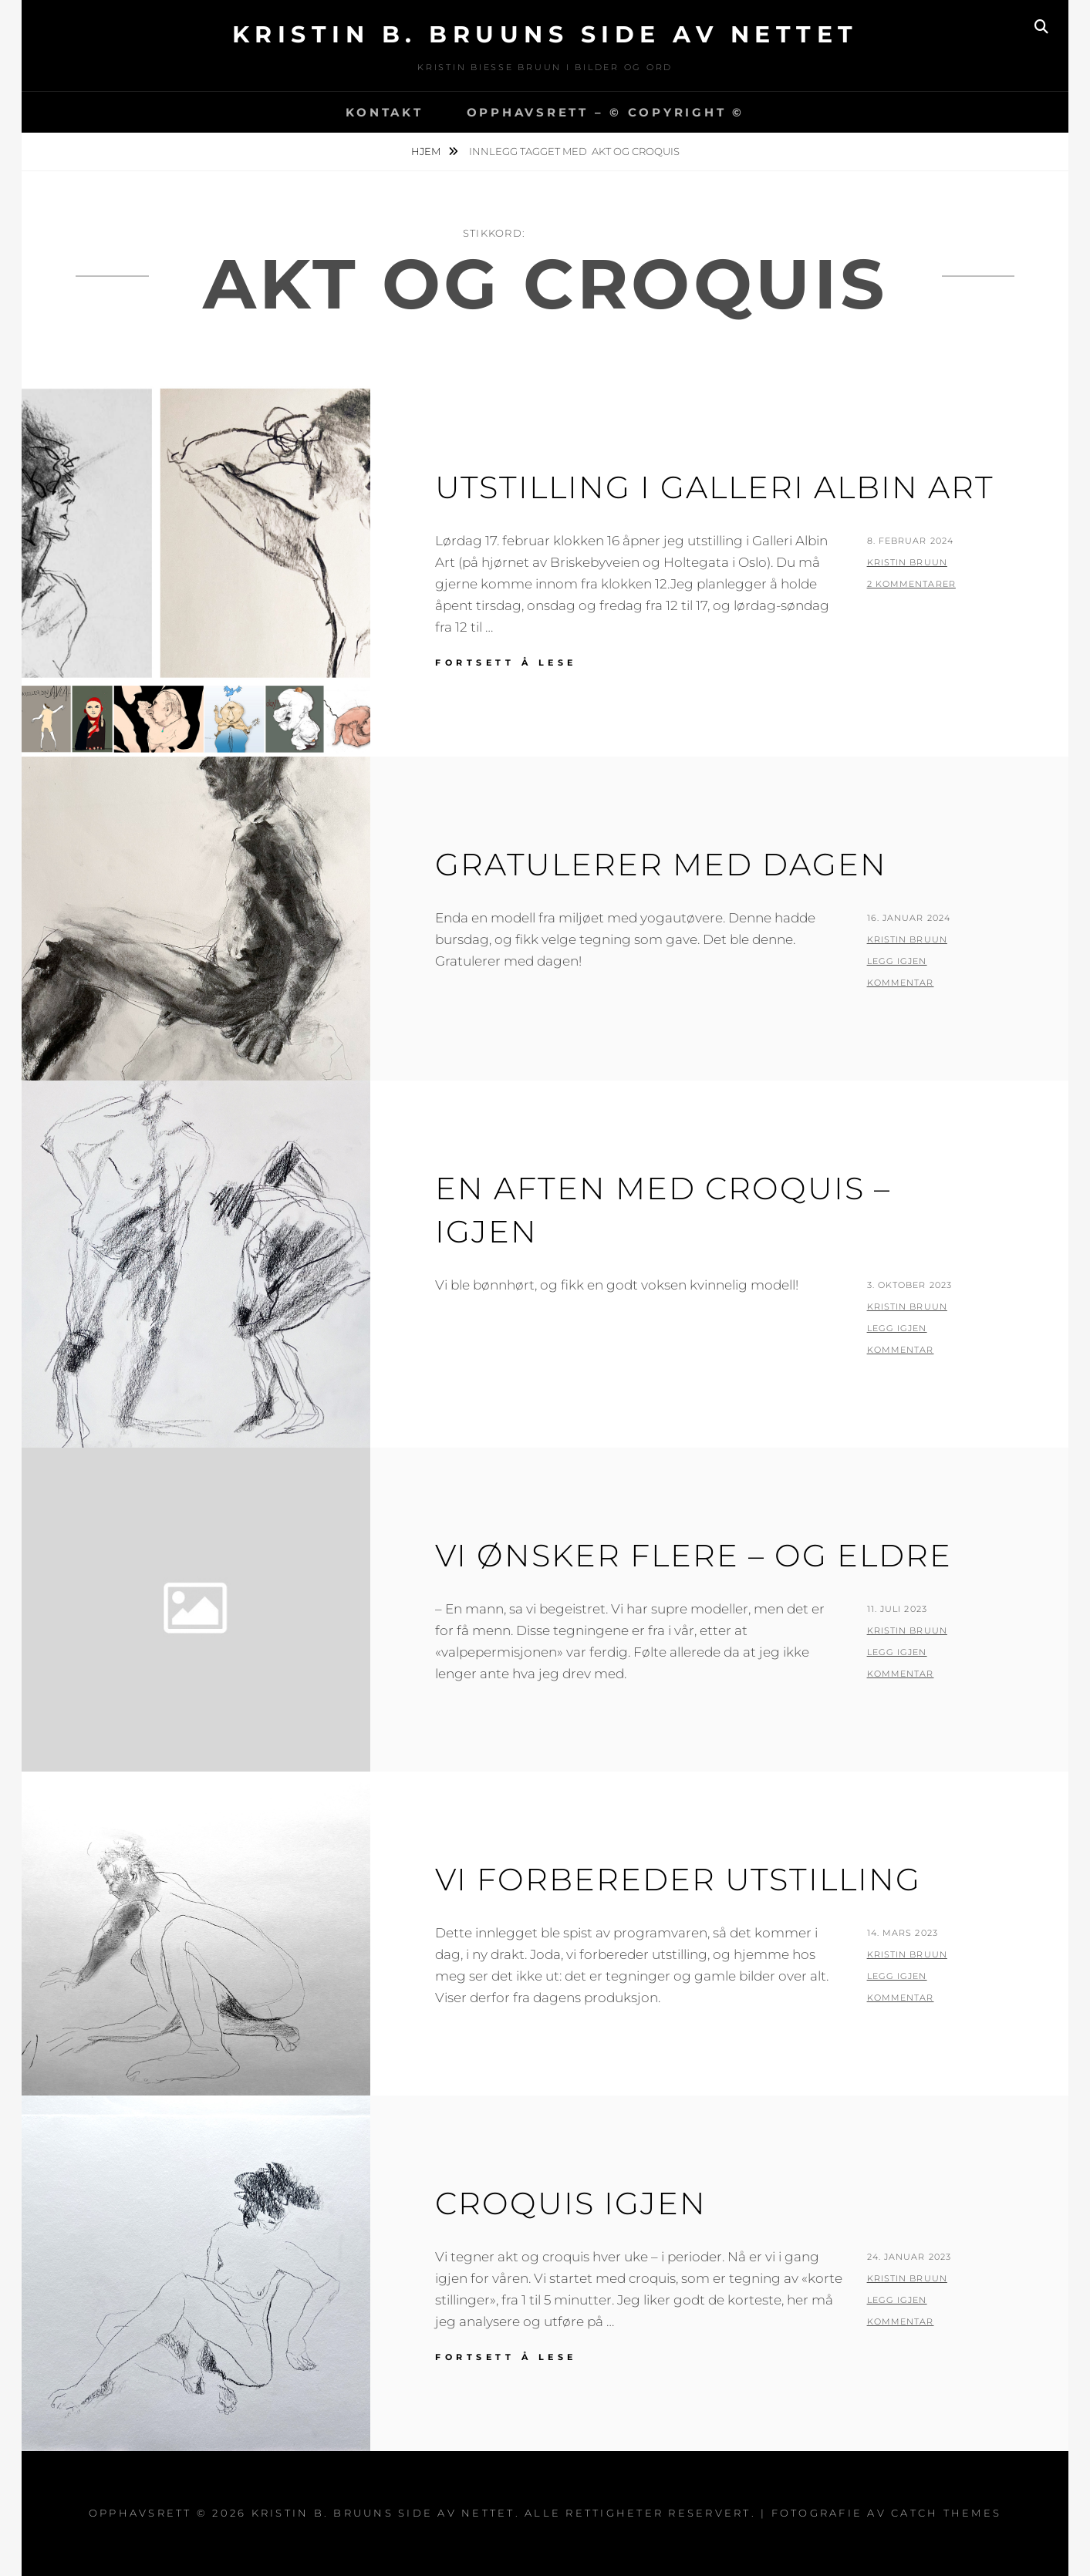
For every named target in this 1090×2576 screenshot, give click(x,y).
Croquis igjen (571, 2203)
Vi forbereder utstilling (678, 1879)
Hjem (427, 151)
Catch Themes (946, 2513)
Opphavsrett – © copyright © (605, 112)
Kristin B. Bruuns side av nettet (545, 34)
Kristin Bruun (907, 562)
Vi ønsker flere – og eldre (693, 1555)
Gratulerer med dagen (661, 864)
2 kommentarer (911, 583)
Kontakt (384, 112)
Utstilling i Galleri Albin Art (714, 487)
